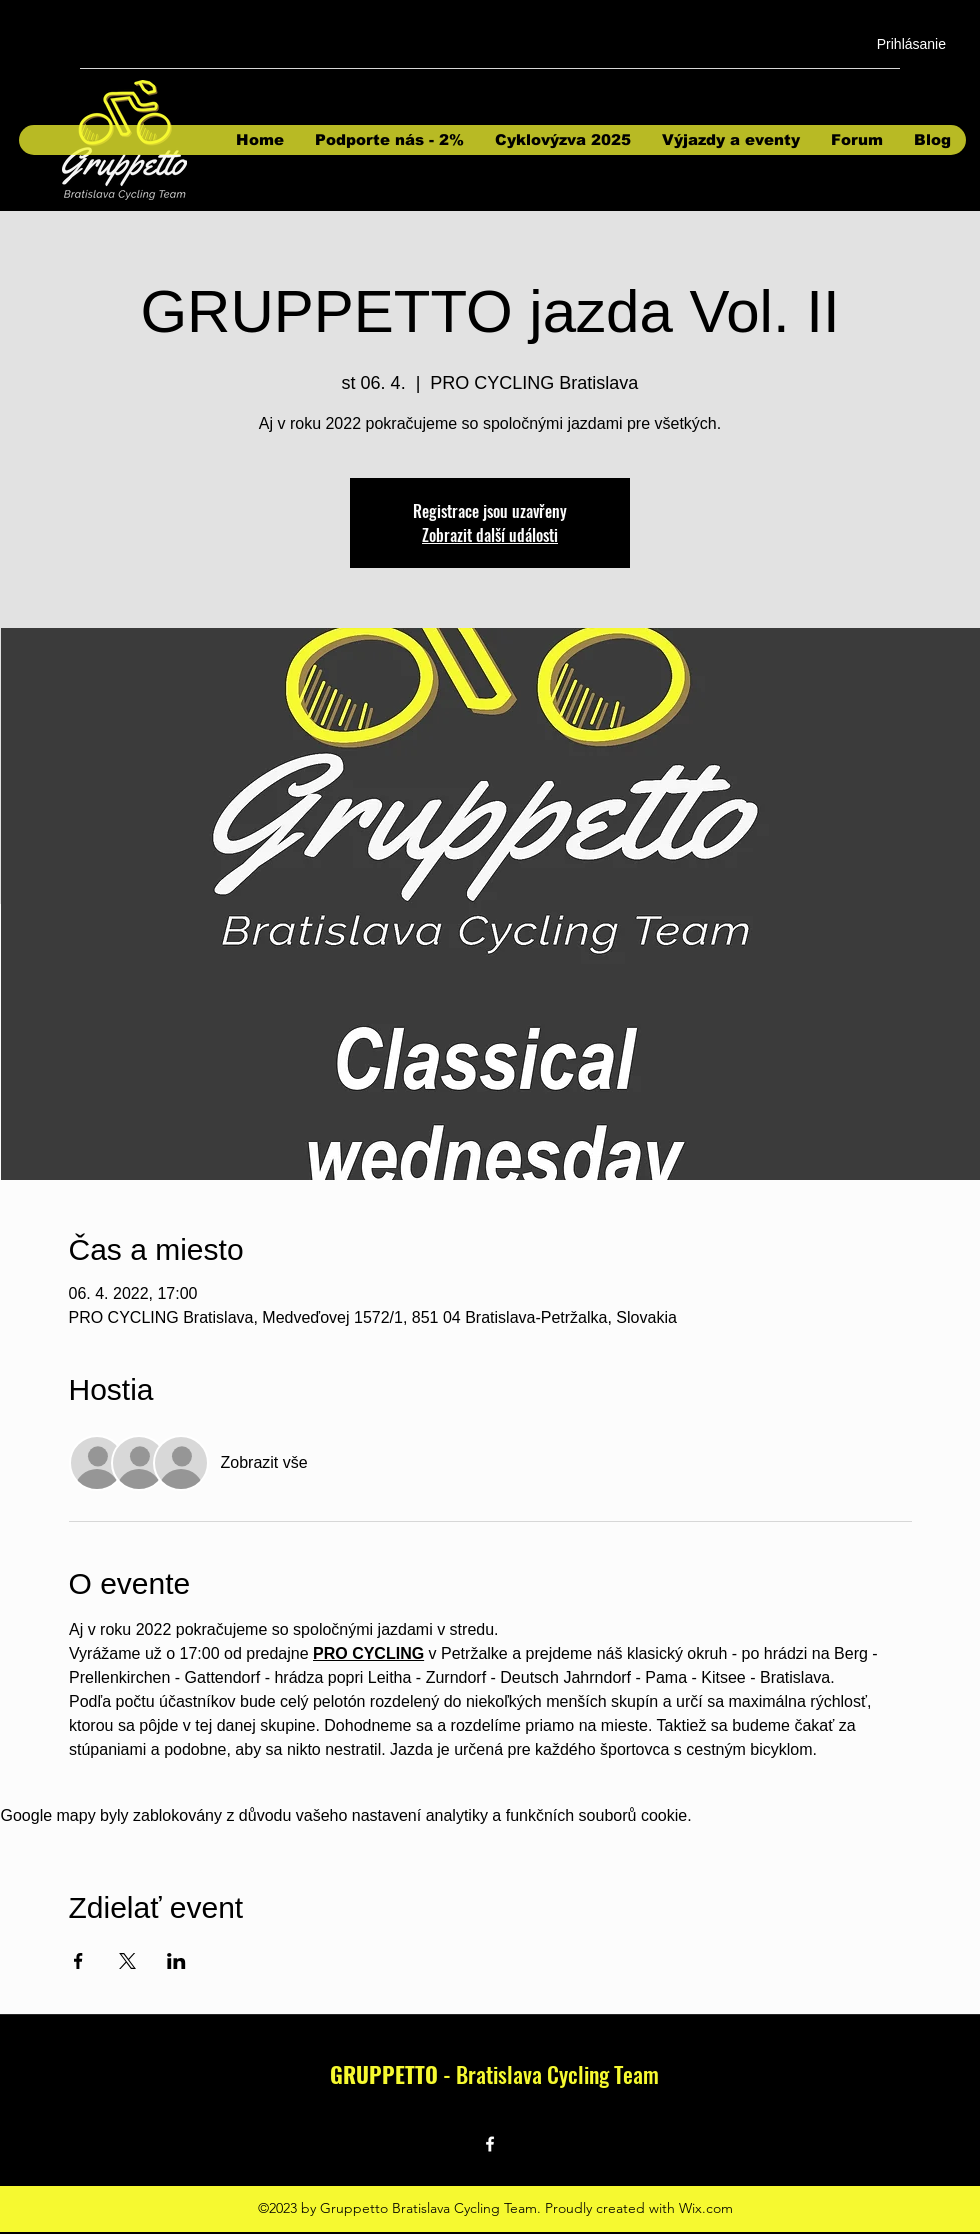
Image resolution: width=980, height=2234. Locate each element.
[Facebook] (490, 2144)
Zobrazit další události (490, 535)
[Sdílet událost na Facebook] (78, 1961)
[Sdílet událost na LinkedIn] (176, 1961)
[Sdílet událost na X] (127, 1961)
